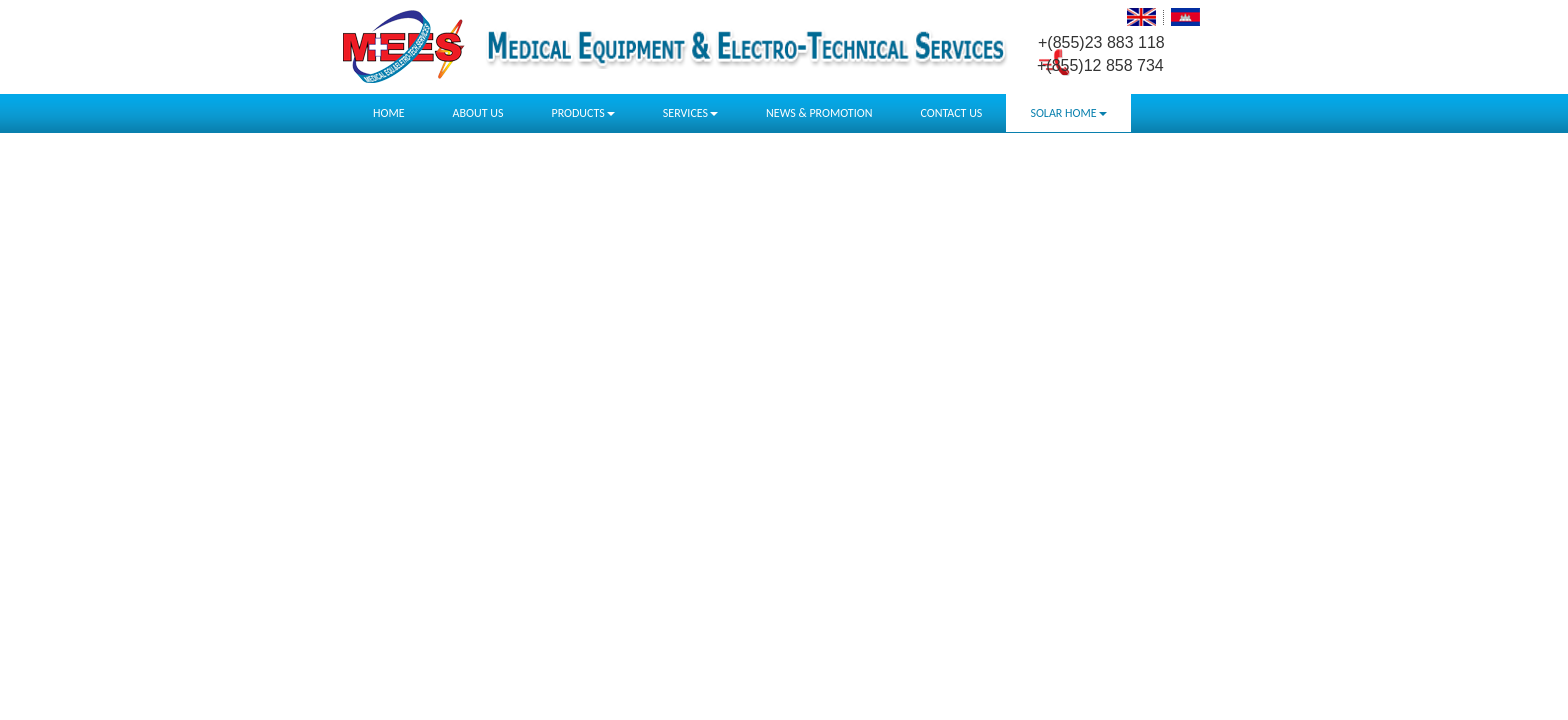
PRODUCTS (582, 113)
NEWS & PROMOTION (819, 113)
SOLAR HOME (1068, 113)
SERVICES (690, 113)
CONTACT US (951, 113)
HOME (389, 113)
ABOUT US (478, 113)
